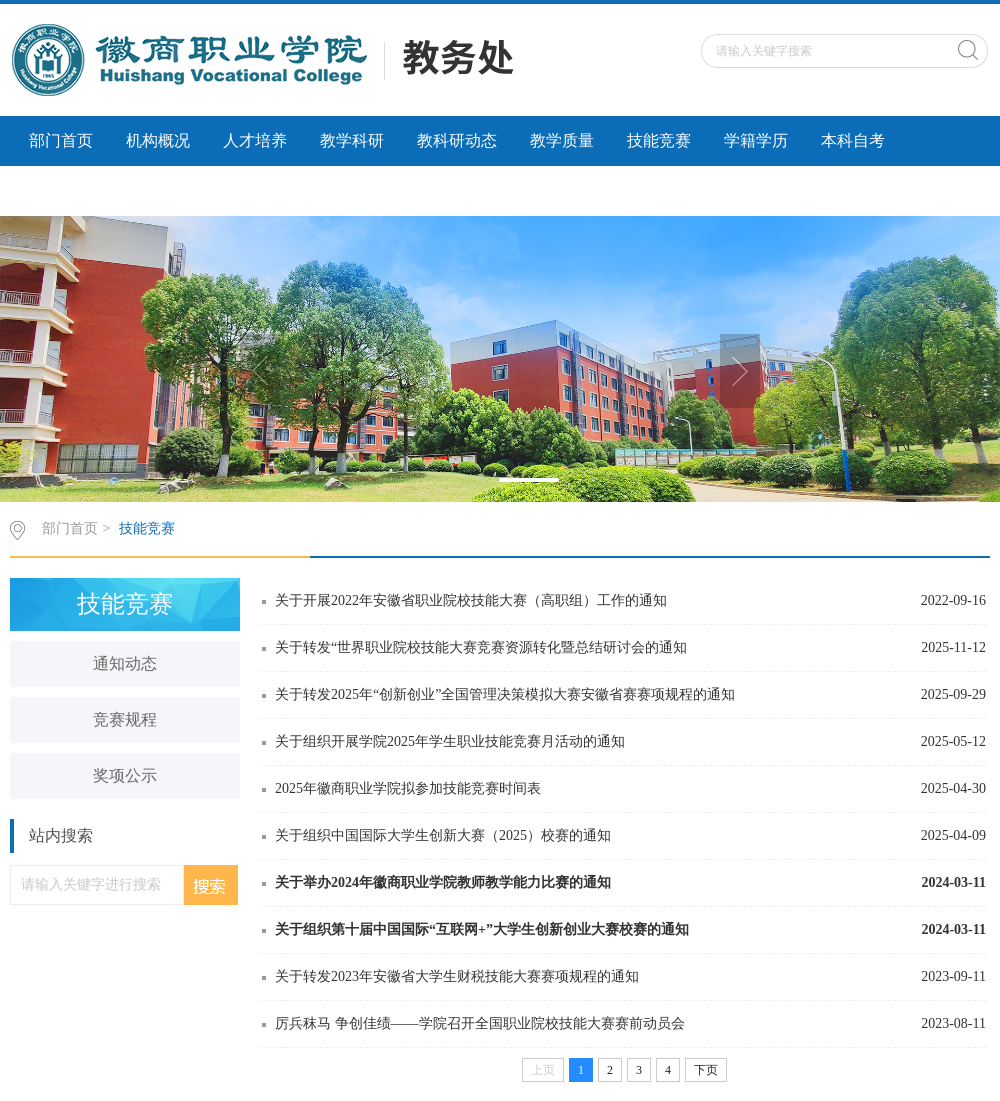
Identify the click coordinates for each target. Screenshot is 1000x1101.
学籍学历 (756, 140)
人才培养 (255, 140)
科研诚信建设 (77, 190)
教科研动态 (457, 140)
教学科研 (352, 140)
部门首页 (61, 140)
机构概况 (158, 140)
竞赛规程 (125, 719)
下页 (706, 1070)
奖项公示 (125, 775)
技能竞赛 (659, 140)
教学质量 (562, 140)
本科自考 (853, 140)
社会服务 (190, 190)
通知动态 (125, 663)
